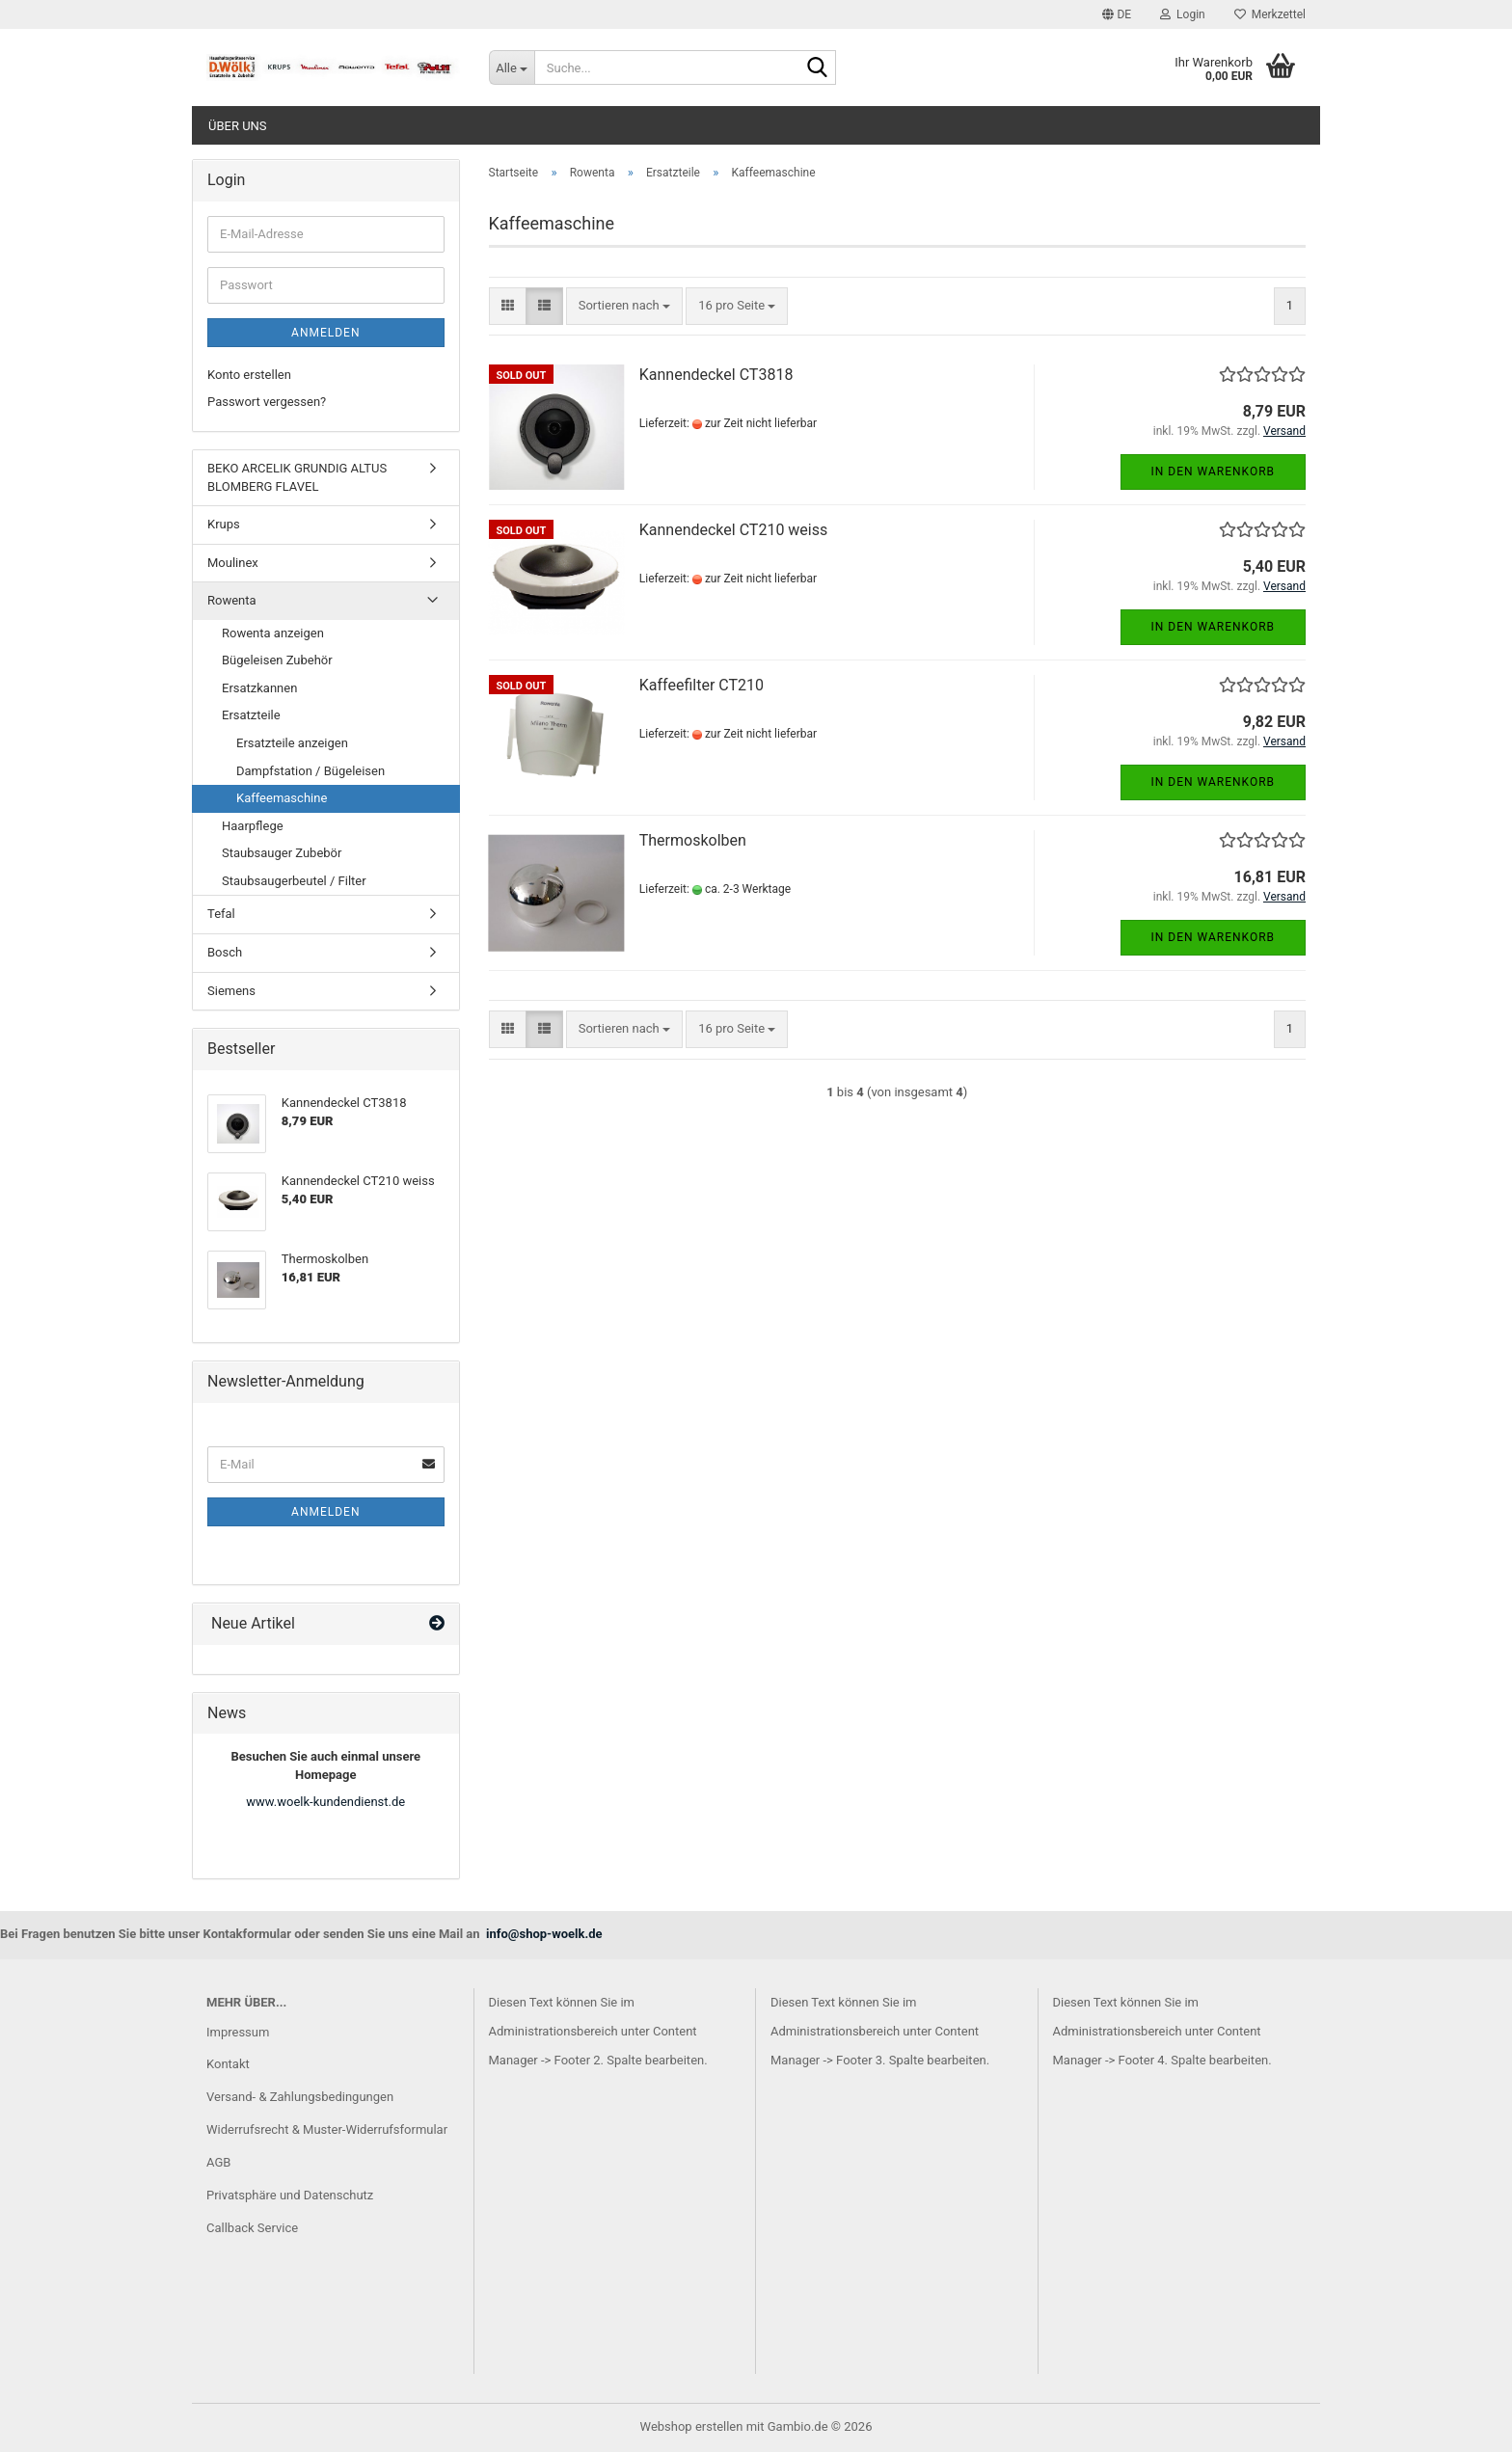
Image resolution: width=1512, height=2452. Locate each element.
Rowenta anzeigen (273, 633)
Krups (223, 524)
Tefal (221, 913)
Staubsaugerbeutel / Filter (294, 881)
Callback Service (252, 2228)
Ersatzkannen (259, 688)
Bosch (224, 952)
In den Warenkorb (1213, 471)
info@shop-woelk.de (544, 1934)
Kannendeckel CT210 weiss (733, 530)
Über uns (237, 126)
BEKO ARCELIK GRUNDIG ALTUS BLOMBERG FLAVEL (297, 477)
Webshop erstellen (691, 2426)
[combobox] (624, 306)
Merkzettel (1270, 14)
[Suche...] (511, 67)
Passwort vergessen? (266, 401)
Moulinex (232, 562)
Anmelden (325, 332)
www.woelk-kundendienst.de (325, 1801)
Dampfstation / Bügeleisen (310, 771)
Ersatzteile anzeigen (292, 743)
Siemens (231, 990)
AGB (218, 2162)
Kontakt (228, 2064)
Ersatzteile (251, 715)
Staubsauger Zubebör (281, 853)
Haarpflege (253, 826)
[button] (1117, 14)
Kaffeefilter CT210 (701, 685)
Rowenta (231, 600)
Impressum (237, 2032)
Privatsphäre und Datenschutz (289, 2195)
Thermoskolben (692, 840)
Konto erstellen (249, 374)
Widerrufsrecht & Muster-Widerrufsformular (326, 2129)
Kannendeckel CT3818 (716, 374)
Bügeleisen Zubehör (277, 660)
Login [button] (1182, 14)
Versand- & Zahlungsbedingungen (299, 2096)
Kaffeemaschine (281, 798)
